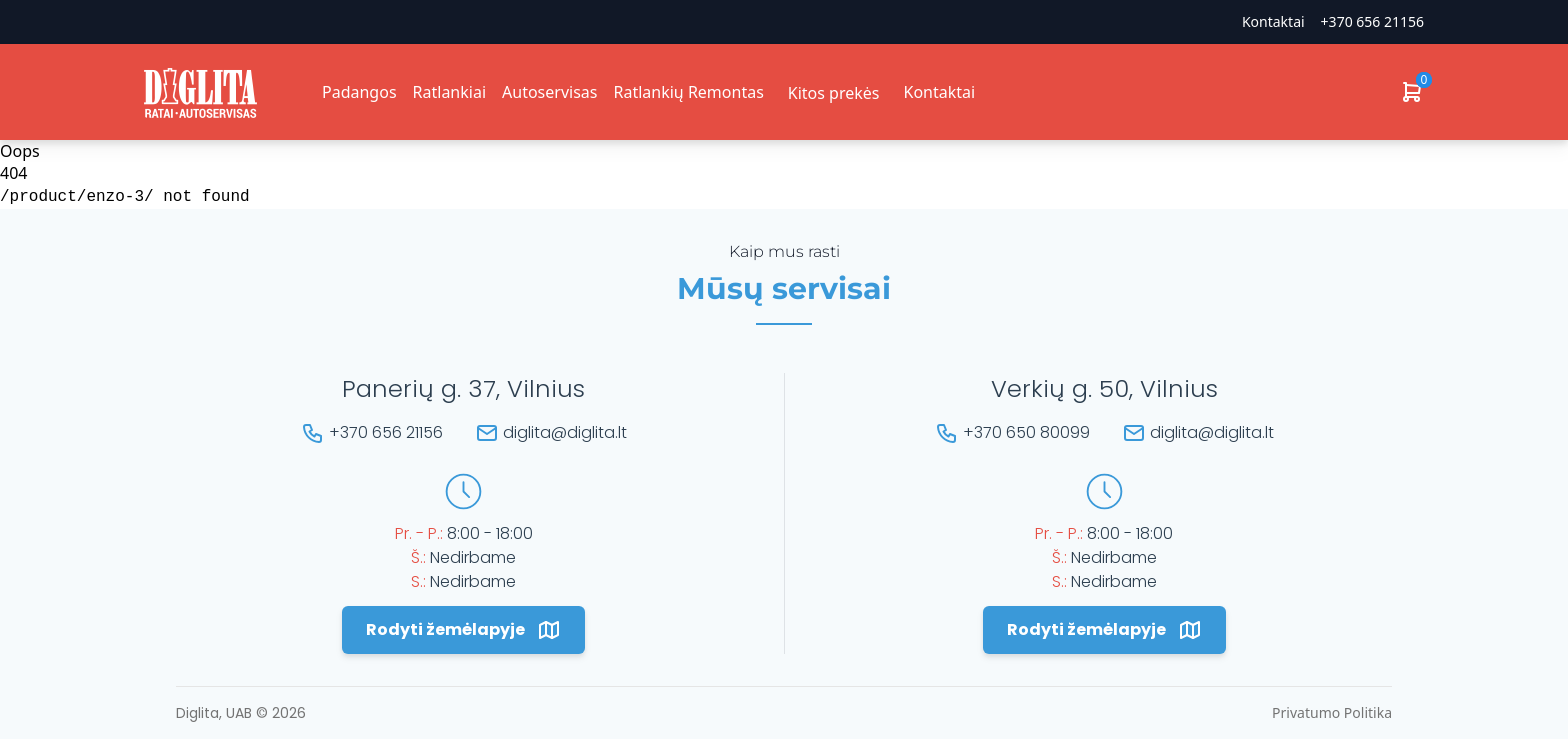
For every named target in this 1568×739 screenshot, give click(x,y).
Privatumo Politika (1332, 712)
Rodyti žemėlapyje (463, 630)
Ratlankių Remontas (688, 92)
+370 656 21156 (1372, 21)
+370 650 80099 (1026, 432)
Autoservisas (549, 92)
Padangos (359, 92)
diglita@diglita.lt (565, 432)
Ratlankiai (449, 92)
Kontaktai (1273, 21)
